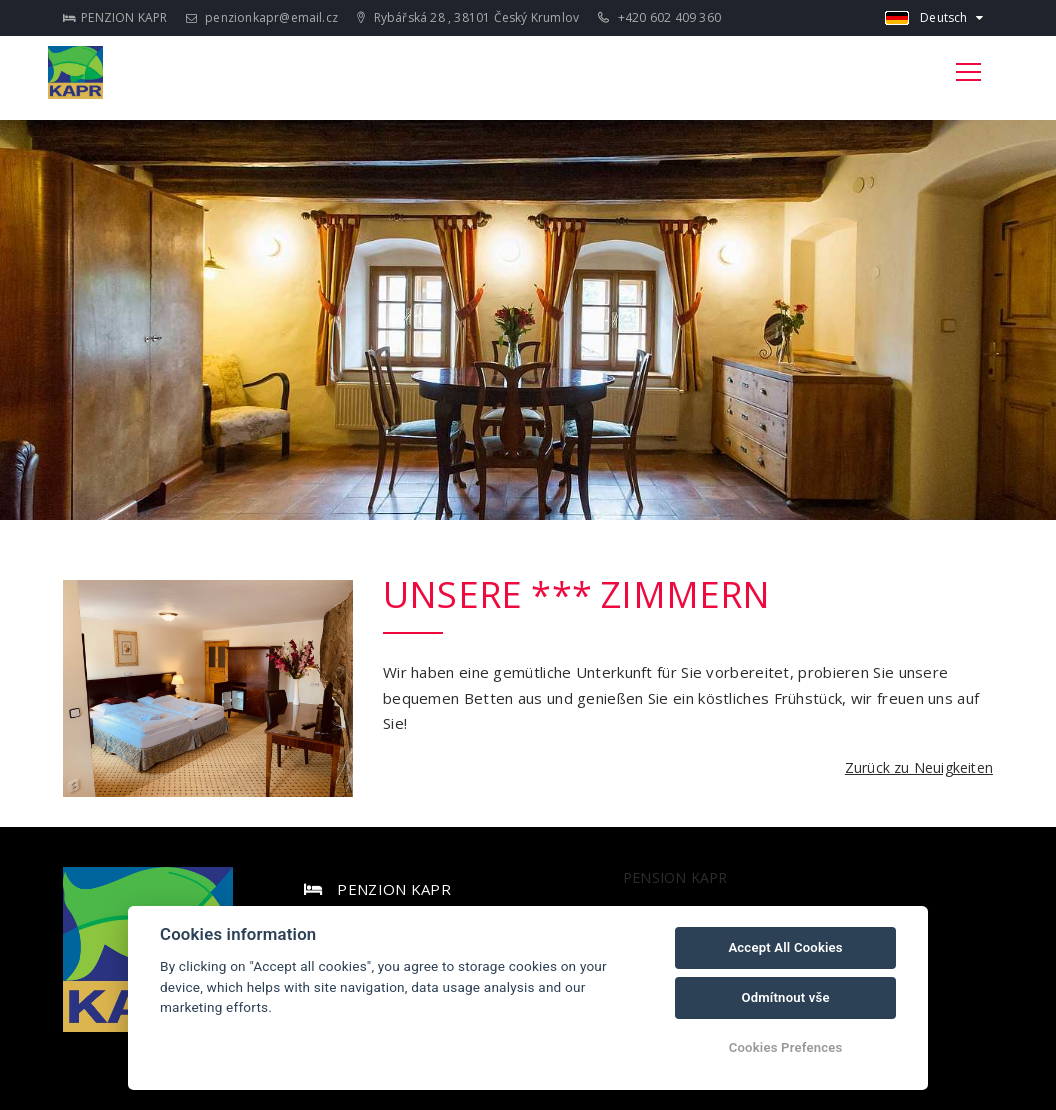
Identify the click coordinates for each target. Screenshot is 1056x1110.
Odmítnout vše (785, 997)
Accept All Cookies (785, 947)
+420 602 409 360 (659, 17)
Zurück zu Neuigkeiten (919, 767)
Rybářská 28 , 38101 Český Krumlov (468, 17)
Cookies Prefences (786, 1047)
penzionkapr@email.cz (262, 17)
